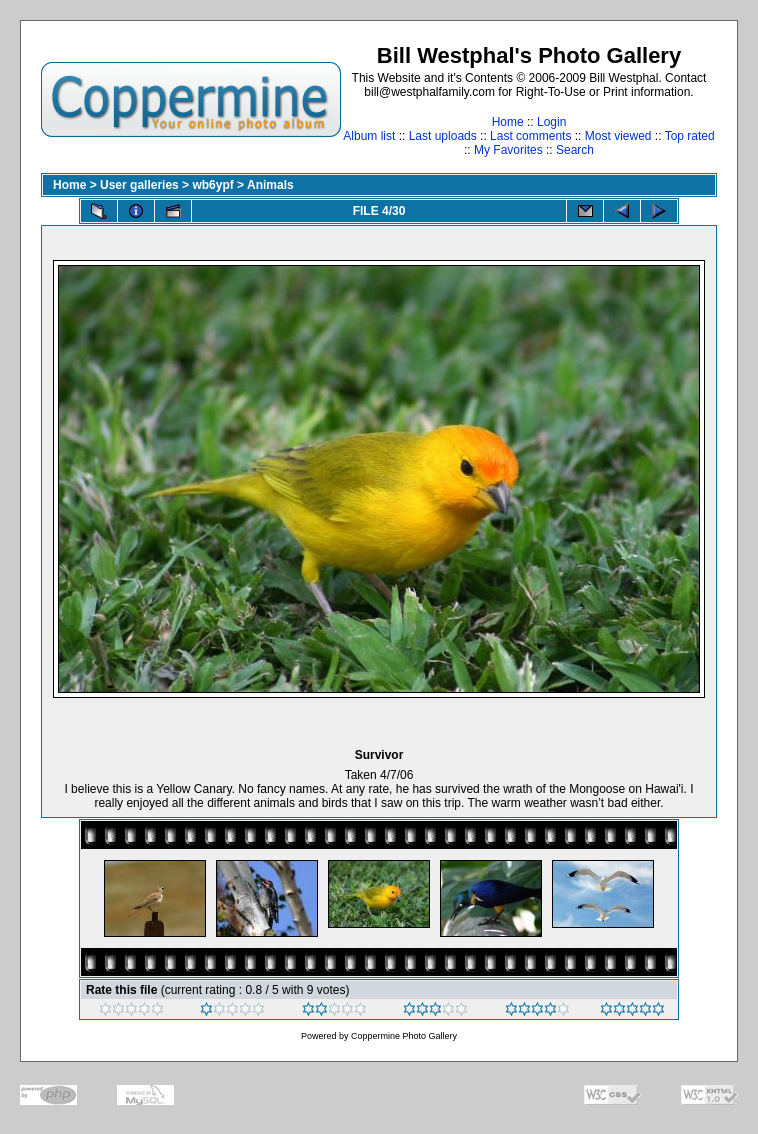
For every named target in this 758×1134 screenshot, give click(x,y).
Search (575, 150)
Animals (270, 185)
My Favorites (508, 150)
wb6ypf (212, 185)
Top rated (690, 136)
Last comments (530, 136)
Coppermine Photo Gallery (404, 1036)
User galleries (139, 185)
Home (508, 122)
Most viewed (618, 136)
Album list (369, 136)
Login (551, 122)
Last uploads (443, 136)
